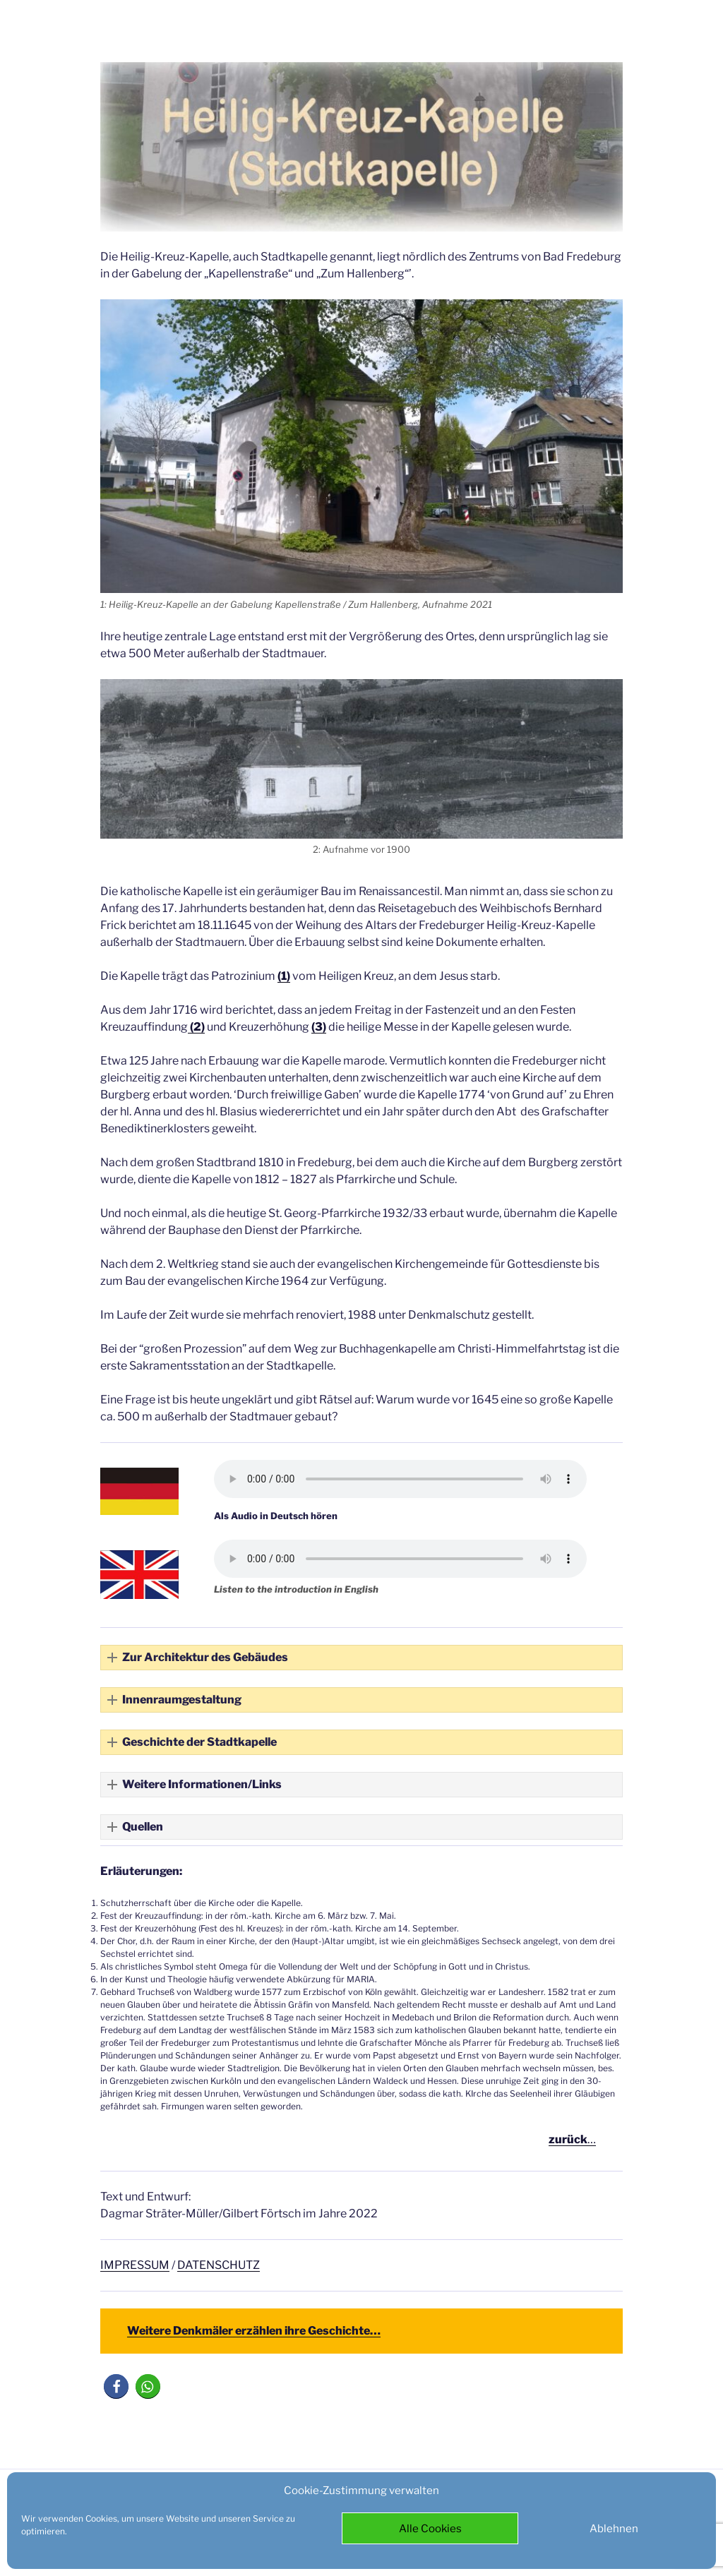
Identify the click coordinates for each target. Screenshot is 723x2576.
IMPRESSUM (134, 2265)
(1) (283, 976)
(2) (196, 1027)
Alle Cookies (430, 2528)
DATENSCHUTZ (218, 2265)
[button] (361, 1657)
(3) (318, 1027)
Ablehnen (614, 2528)
